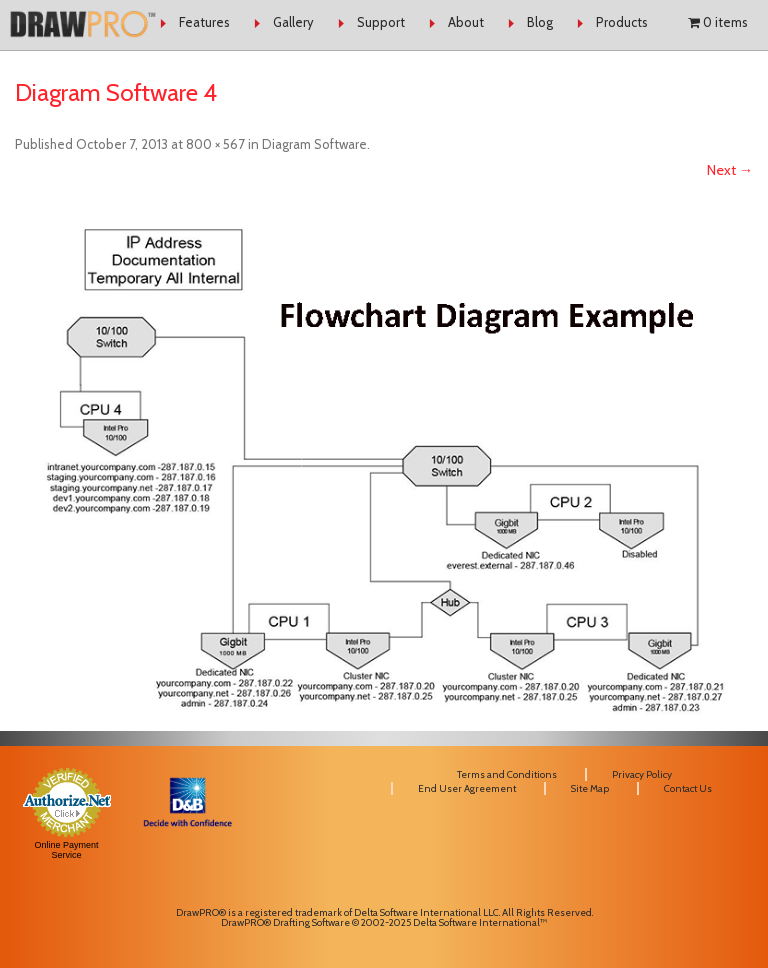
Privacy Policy (642, 774)
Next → (730, 170)
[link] (187, 869)
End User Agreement (467, 788)
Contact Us (688, 788)
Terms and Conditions (507, 774)
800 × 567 (215, 144)
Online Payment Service (67, 850)
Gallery (293, 22)
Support (381, 22)
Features (204, 22)
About (466, 22)
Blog (540, 22)
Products (622, 22)
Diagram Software (314, 144)
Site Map (590, 788)
